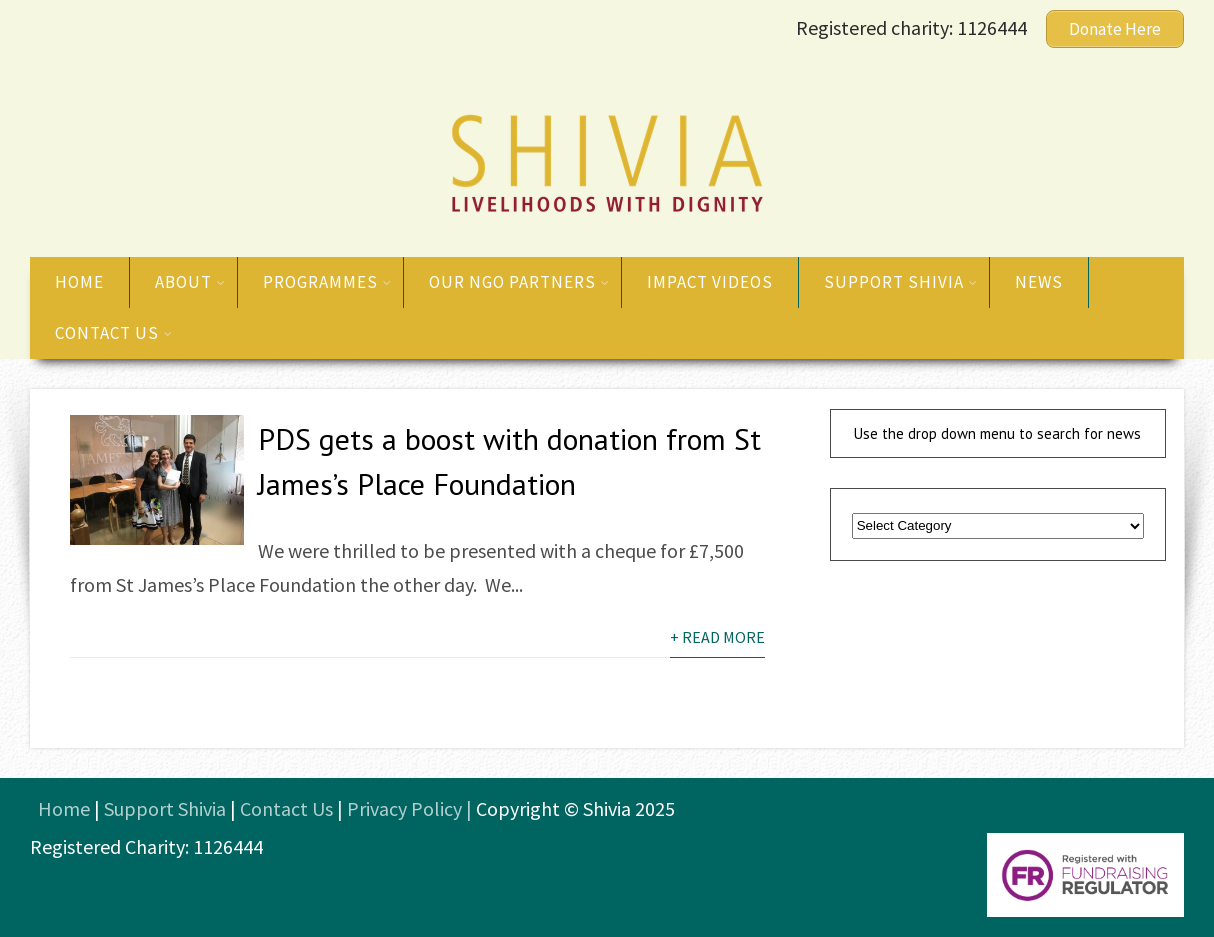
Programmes (327, 282)
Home (79, 282)
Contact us (114, 333)
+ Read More (717, 637)
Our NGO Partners (519, 282)
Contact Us (286, 808)
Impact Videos (710, 282)
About (190, 282)
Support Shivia (901, 282)
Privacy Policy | (411, 808)
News (1039, 282)
